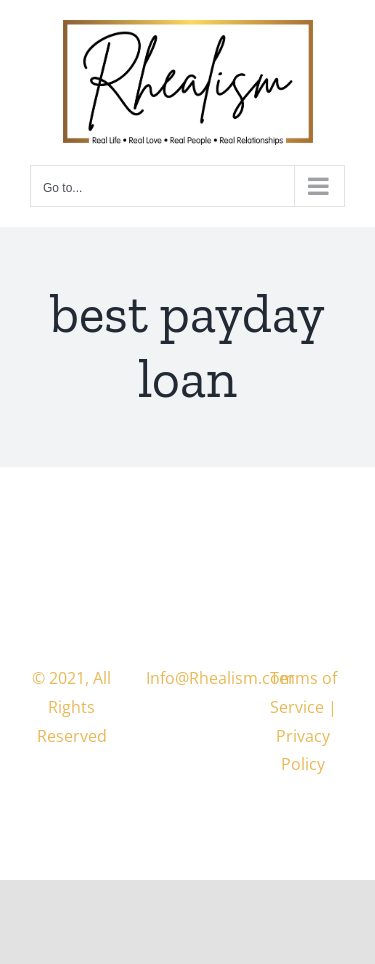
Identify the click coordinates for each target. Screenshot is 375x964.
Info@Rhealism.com (220, 678)
